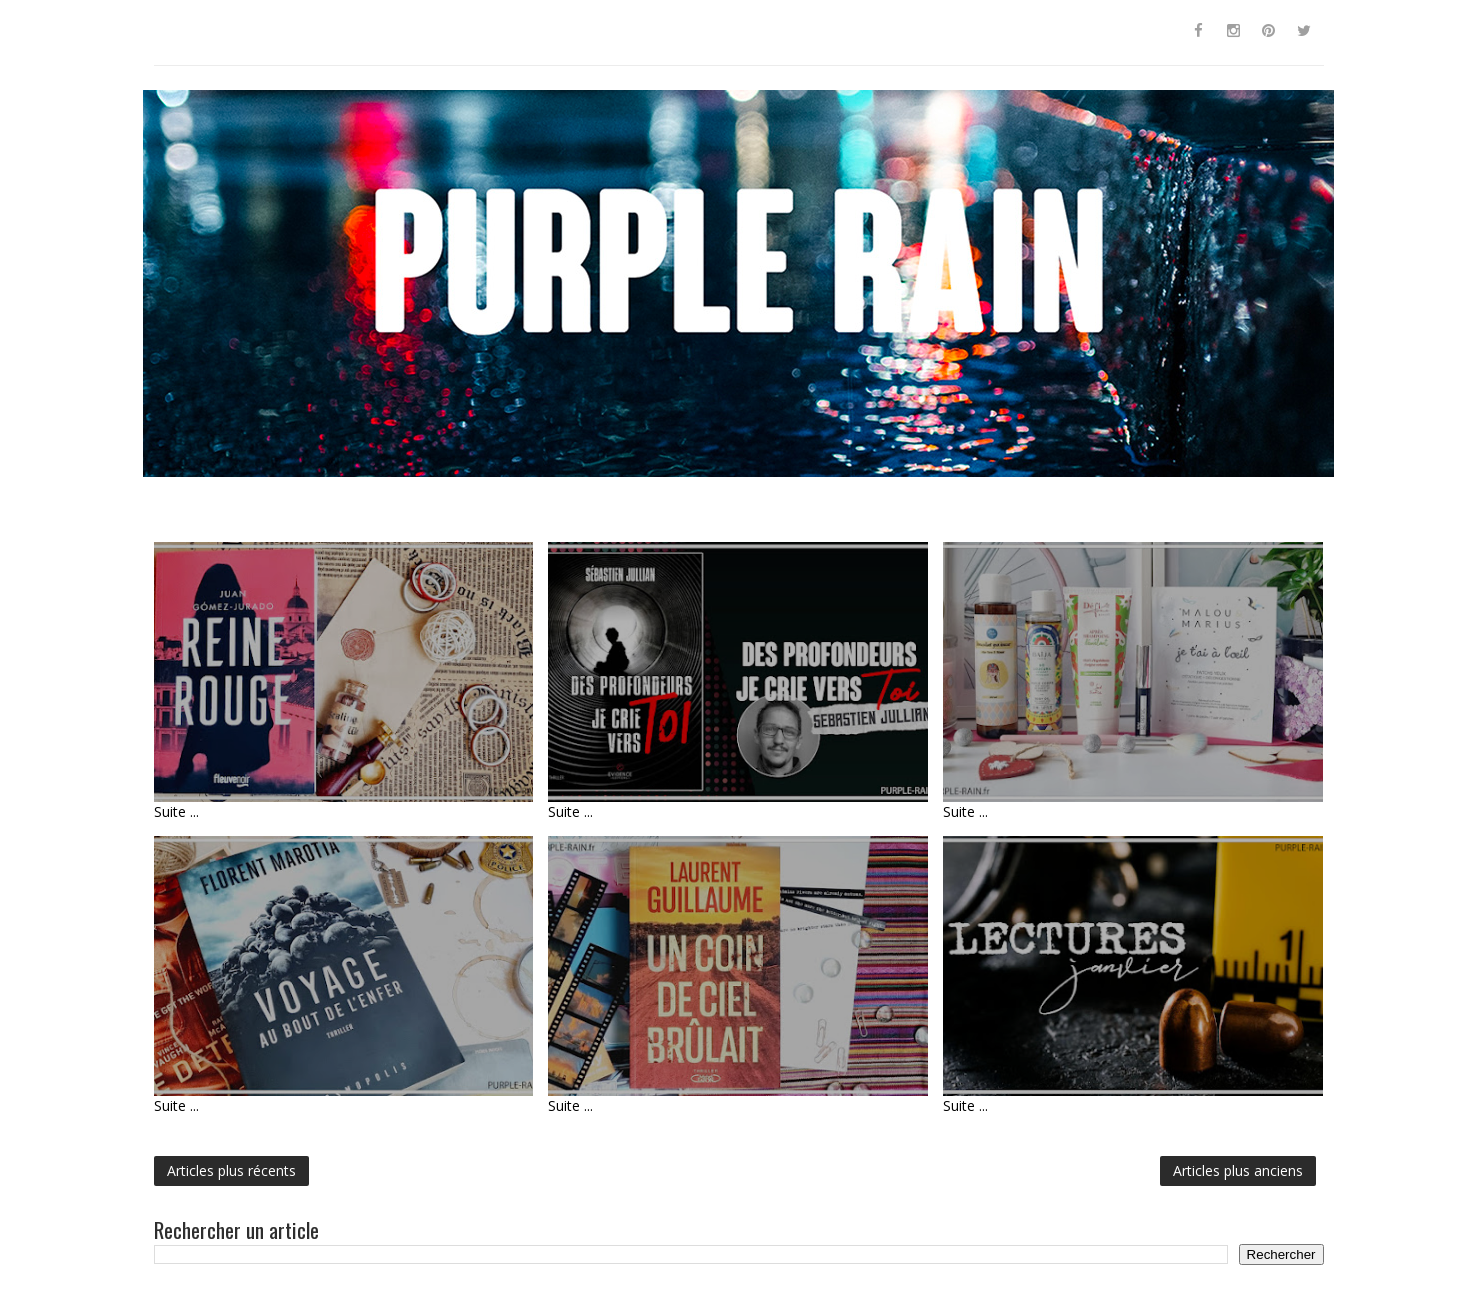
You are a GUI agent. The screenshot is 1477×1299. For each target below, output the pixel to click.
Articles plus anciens (1238, 1170)
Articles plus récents (231, 1170)
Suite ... (176, 811)
